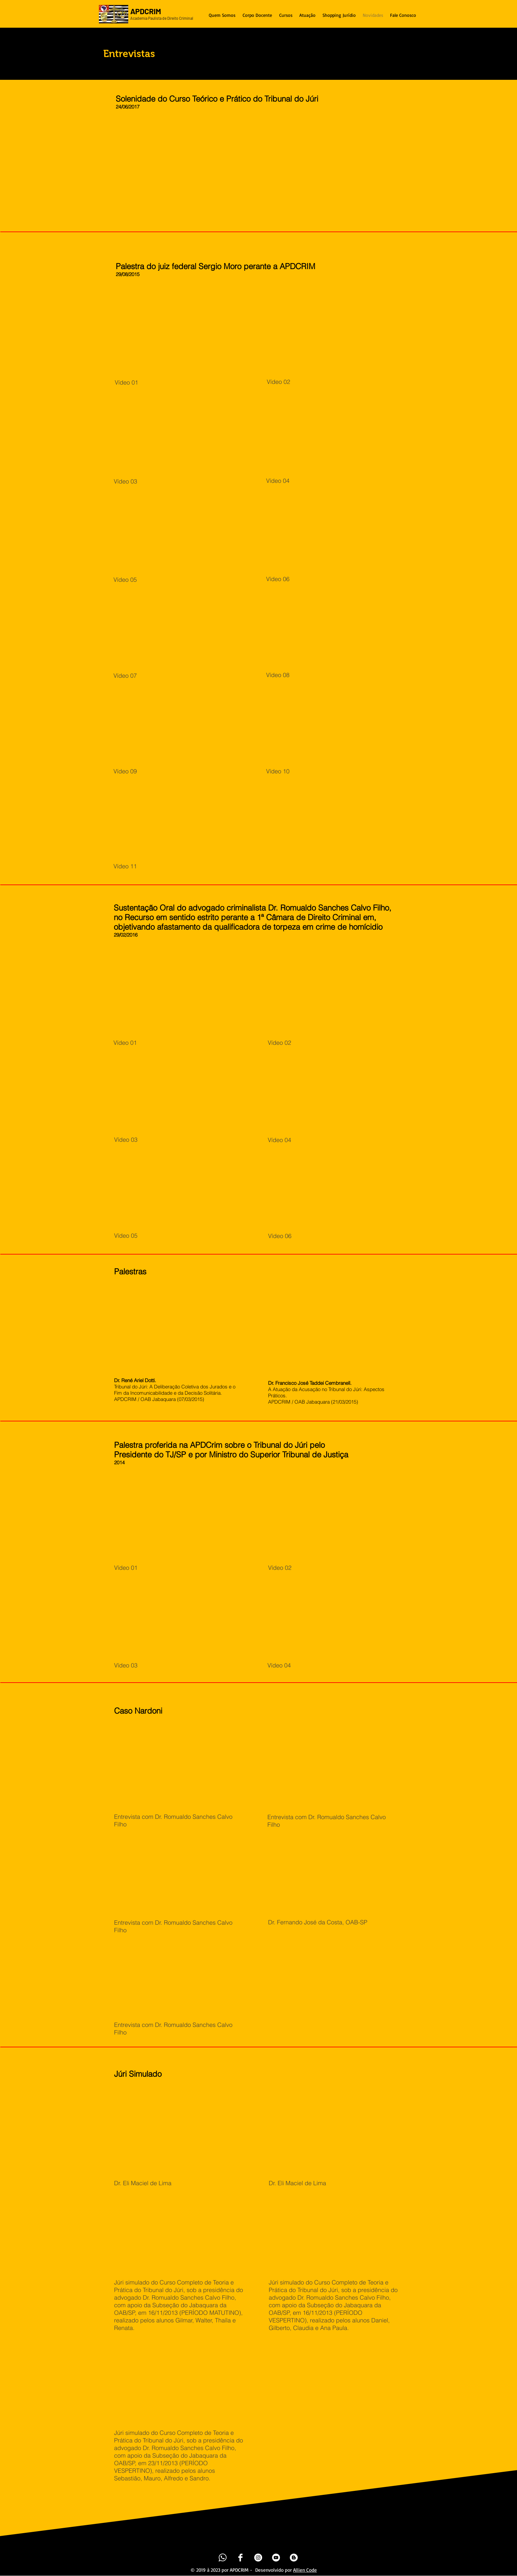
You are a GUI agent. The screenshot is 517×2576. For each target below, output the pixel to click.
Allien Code (305, 2570)
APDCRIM (145, 11)
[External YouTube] (195, 171)
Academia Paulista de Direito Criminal (161, 18)
